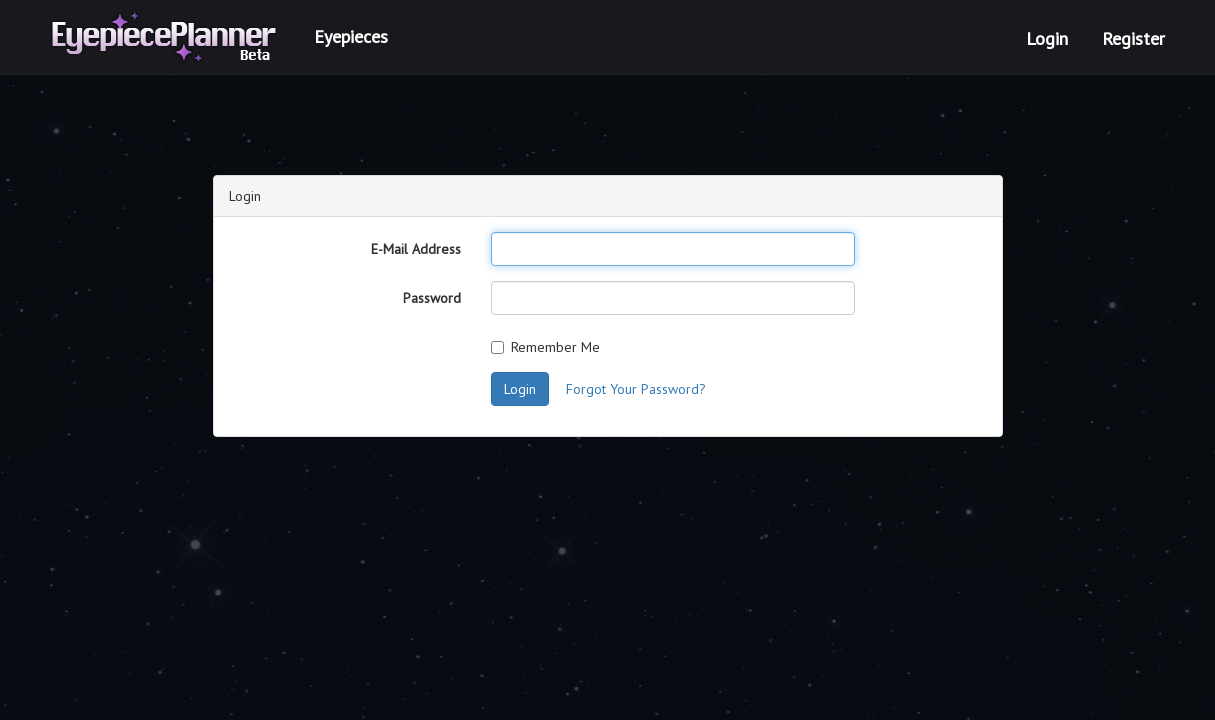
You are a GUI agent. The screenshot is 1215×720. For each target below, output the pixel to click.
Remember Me (545, 347)
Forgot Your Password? (636, 389)
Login (1047, 38)
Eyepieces (351, 36)
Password (432, 298)
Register (1133, 38)
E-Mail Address (416, 249)
